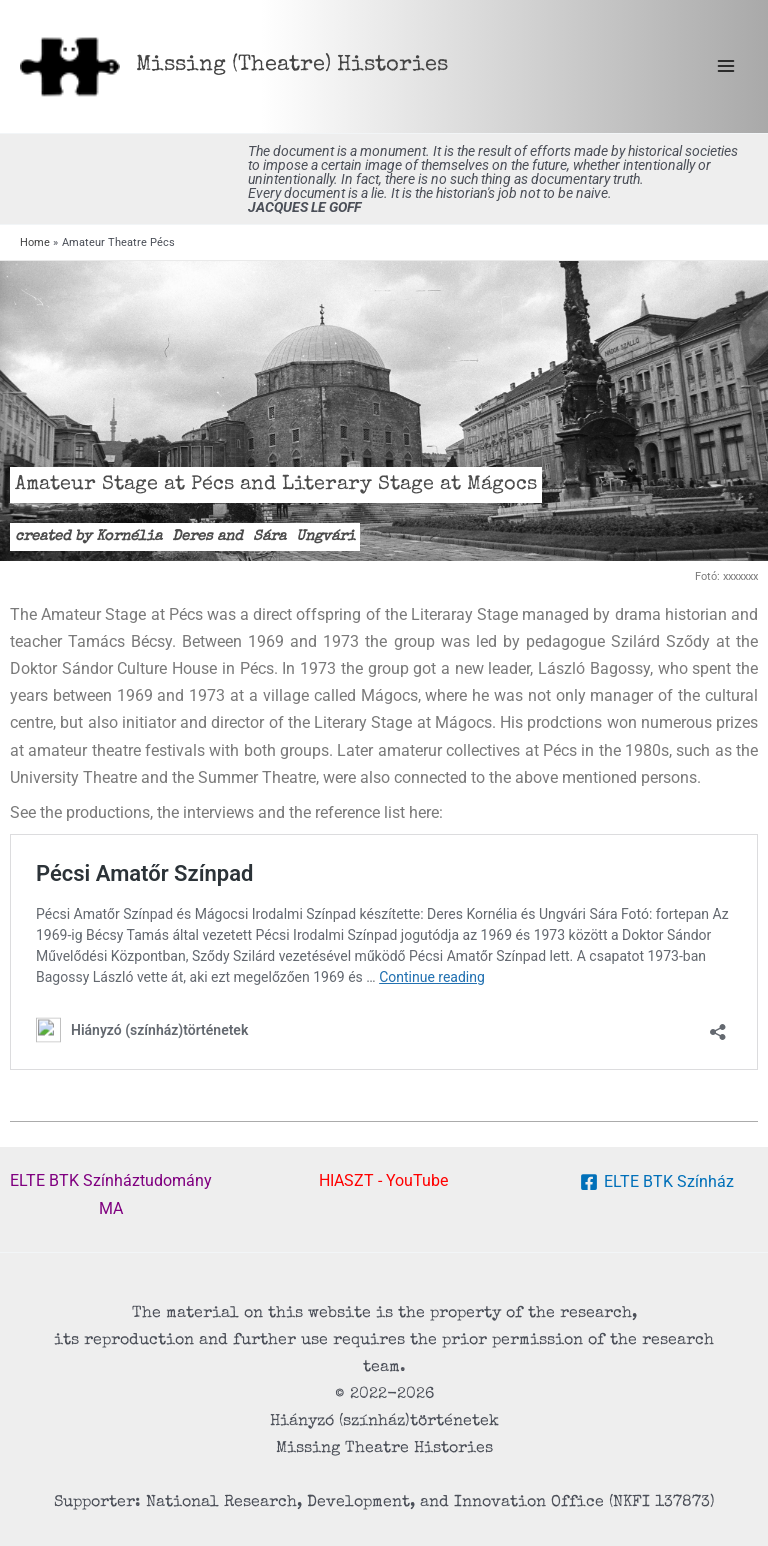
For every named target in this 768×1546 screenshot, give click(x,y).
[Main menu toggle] (725, 66)
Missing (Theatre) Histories (292, 65)
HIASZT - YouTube (383, 1180)
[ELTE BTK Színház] (656, 1182)
